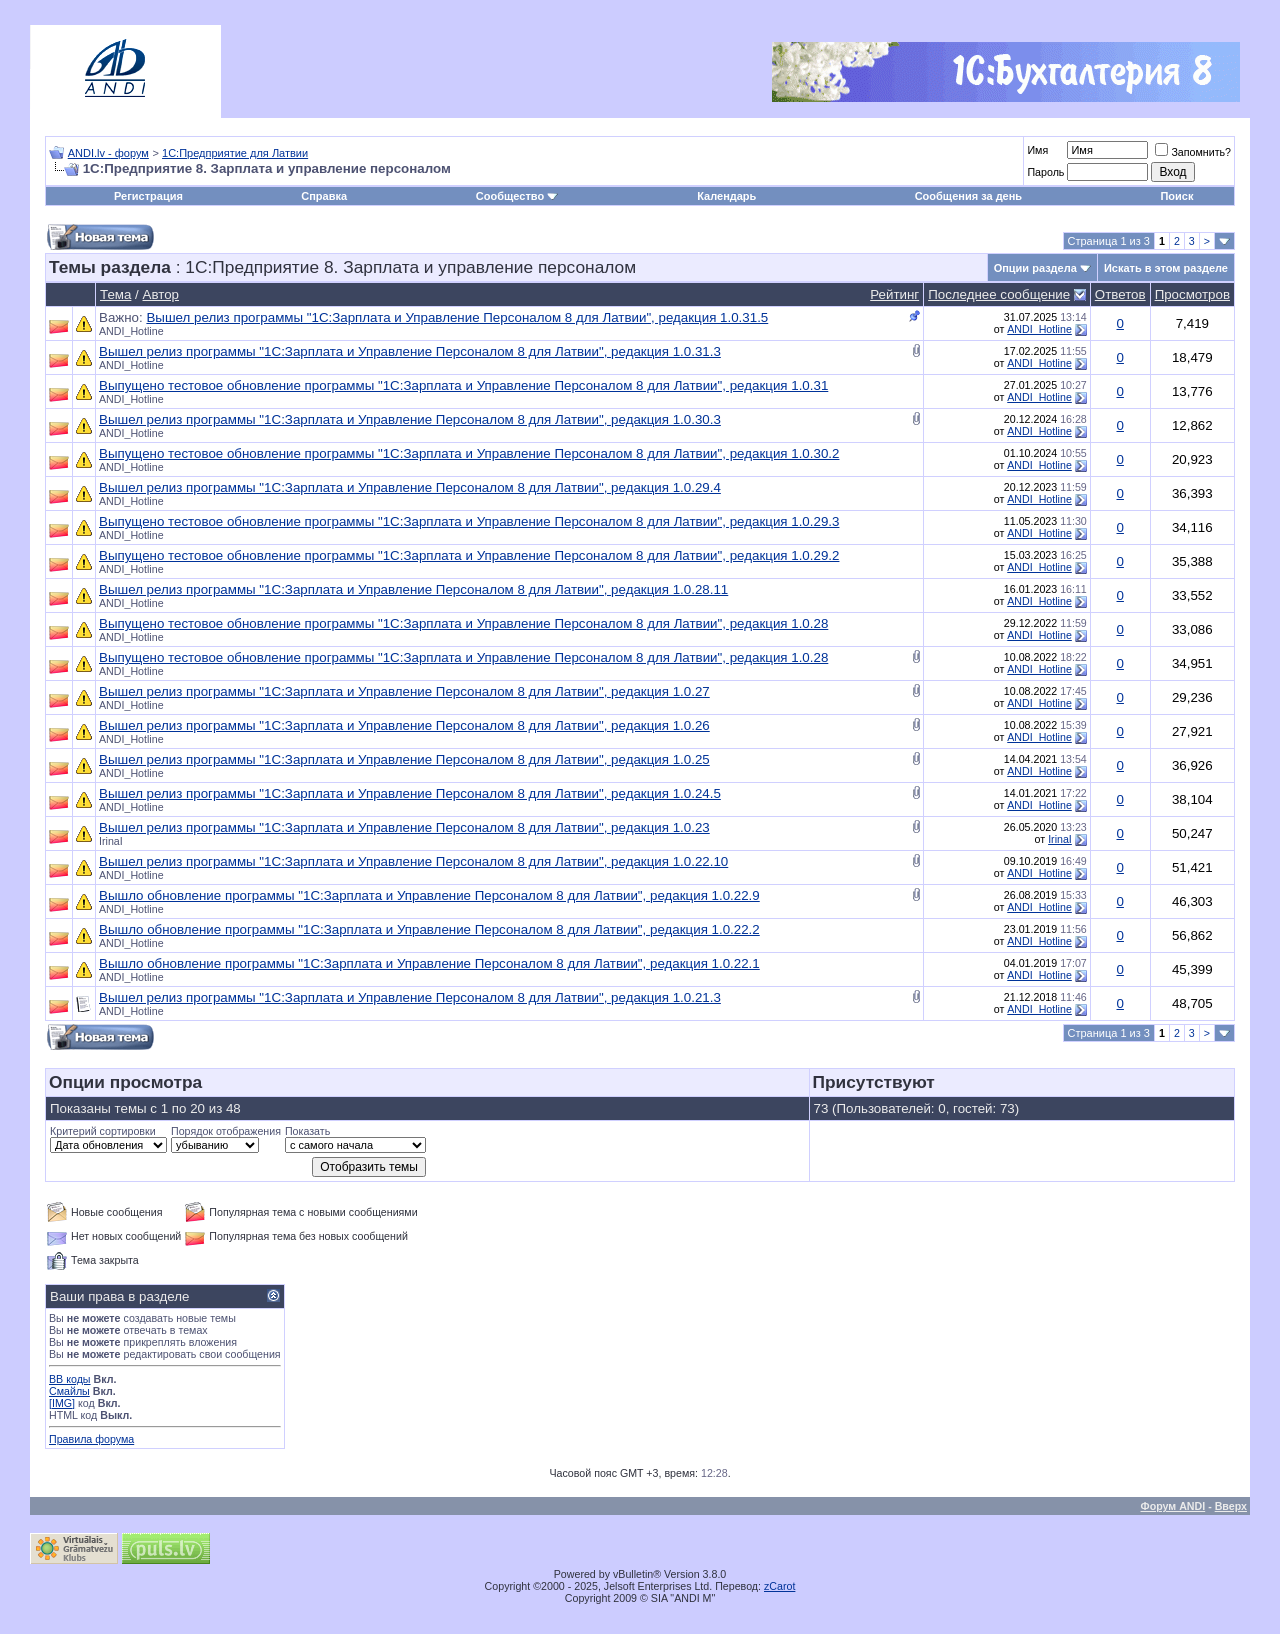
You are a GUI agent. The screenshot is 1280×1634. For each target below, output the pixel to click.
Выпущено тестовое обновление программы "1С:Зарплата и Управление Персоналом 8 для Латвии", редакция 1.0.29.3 (469, 521)
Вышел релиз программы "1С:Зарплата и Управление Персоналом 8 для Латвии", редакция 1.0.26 (404, 725)
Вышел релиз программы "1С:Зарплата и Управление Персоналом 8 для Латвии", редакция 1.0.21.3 (410, 997)
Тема (115, 294)
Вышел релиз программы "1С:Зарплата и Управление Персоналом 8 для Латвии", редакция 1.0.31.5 (457, 317)
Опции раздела (1035, 268)
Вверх (1231, 1506)
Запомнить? (1193, 152)
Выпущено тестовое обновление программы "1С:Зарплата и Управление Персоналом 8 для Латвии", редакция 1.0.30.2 (469, 453)
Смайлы (69, 1391)
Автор (161, 294)
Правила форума (91, 1439)
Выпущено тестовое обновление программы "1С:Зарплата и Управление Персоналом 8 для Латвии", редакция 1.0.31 (463, 385)
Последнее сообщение (999, 294)
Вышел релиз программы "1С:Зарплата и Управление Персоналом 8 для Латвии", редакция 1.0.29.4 (410, 487)
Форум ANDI (1173, 1506)
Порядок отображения (226, 1131)
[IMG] (62, 1403)
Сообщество (517, 196)
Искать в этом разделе (1166, 268)
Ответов (1120, 294)
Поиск (1176, 196)
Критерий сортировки (103, 1131)
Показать (307, 1131)
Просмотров (1192, 294)
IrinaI (111, 841)
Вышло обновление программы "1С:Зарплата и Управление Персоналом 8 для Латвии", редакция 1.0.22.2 (429, 929)
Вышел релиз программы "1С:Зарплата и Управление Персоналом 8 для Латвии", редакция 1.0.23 (404, 827)
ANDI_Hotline (131, 331)
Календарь (726, 196)
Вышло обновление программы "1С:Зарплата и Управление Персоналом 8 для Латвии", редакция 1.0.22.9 (429, 895)
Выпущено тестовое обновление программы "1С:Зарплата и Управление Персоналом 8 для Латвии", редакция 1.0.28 (463, 623)
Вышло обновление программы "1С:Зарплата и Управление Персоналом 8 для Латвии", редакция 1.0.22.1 (429, 963)
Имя (1037, 150)
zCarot (779, 1586)
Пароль (1045, 172)
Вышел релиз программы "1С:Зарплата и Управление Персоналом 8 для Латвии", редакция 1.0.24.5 (410, 793)
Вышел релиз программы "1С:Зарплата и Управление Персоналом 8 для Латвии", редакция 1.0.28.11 (413, 589)
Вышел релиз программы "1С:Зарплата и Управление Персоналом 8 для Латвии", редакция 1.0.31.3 (410, 351)
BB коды (70, 1379)
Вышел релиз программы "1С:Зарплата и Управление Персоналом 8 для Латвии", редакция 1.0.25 (404, 759)
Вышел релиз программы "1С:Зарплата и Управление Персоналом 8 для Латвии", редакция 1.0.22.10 (413, 861)
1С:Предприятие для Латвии (235, 153)
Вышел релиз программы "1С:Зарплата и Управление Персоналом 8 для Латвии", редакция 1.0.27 (404, 691)
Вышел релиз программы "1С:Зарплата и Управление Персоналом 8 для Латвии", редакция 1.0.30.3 (410, 419)
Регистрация (148, 196)
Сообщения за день (968, 196)
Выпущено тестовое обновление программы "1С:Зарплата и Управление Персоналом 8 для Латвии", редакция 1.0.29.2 (469, 555)
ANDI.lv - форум (108, 153)
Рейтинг (894, 294)
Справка (324, 196)
